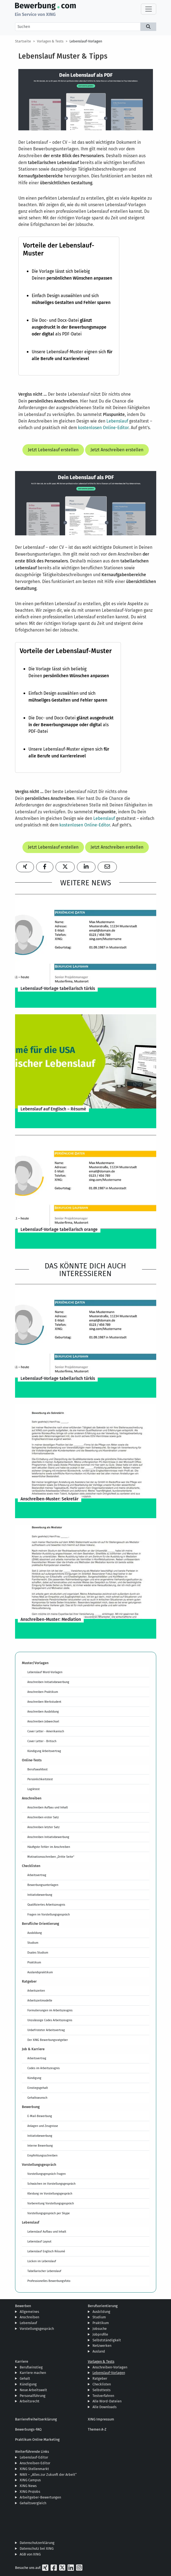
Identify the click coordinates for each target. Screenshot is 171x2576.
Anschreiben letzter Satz (43, 1827)
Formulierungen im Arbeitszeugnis (50, 2010)
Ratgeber (99, 2378)
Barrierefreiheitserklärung (36, 2419)
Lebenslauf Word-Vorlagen (44, 1672)
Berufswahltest (37, 1769)
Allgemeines (29, 2311)
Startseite (23, 41)
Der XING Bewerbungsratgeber (47, 2040)
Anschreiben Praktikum (42, 1692)
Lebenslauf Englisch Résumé (46, 2251)
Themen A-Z (97, 2429)
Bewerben (23, 2305)
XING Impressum (101, 2419)
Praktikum (34, 1962)
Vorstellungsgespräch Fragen (46, 2174)
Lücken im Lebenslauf (41, 2261)
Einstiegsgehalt (37, 2088)
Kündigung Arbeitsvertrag (44, 1751)
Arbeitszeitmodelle (39, 2000)
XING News (28, 2485)
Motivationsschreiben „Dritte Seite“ (50, 1856)
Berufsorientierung (103, 2305)
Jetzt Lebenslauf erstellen (53, 450)
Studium (32, 1942)
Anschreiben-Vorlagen (109, 2367)
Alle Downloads (104, 2407)
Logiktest (33, 1789)
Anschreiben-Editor (35, 2463)
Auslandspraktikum (40, 1972)
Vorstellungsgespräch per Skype (48, 2213)
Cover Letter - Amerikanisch (45, 1731)
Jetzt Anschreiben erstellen (117, 450)
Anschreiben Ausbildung (43, 1711)
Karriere (21, 2361)
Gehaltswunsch (37, 2097)
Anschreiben (29, 2317)
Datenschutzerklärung (37, 2542)
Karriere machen (33, 2372)
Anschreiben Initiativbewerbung (48, 1682)
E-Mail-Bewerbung (39, 2116)
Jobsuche (99, 2328)
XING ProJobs (30, 2491)
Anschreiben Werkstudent (44, 1701)
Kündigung (34, 2078)
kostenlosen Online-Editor (103, 427)
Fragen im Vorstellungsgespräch (48, 1914)
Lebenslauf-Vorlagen (85, 41)
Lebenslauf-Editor (34, 2457)
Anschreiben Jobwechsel (43, 1721)
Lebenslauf (117, 421)
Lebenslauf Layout (39, 2241)
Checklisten (101, 2384)
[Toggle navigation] (148, 9)
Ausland (98, 2351)
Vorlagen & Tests (50, 41)
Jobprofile (100, 2334)
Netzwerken (101, 2345)
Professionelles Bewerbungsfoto (48, 2281)
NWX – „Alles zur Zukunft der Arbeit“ (48, 2474)
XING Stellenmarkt (34, 2468)
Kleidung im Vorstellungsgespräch (49, 2193)
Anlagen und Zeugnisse (42, 2126)
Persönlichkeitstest (40, 1779)
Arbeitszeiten (36, 1990)
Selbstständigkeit (106, 2340)
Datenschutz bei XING (37, 2548)
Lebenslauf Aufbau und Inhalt (46, 2231)
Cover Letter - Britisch (41, 1741)
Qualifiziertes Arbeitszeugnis (46, 1904)
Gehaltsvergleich (33, 2503)
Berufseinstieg (31, 2367)
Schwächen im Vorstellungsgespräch (51, 2183)
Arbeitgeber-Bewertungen (40, 2497)
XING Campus (30, 2480)
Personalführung (32, 2395)
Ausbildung (34, 1933)
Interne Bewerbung (40, 2145)
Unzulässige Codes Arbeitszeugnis (49, 2020)
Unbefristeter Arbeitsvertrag (46, 2030)
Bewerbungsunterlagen (42, 1885)
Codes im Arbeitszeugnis (43, 2068)
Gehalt (25, 2378)
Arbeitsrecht (29, 2401)
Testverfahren (103, 2395)
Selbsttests (101, 2390)
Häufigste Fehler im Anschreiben (48, 1847)
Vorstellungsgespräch (37, 2328)
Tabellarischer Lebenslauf (44, 2271)
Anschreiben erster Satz (43, 1817)
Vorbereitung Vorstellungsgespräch (50, 2203)
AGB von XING (30, 2554)
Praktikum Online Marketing (37, 2439)
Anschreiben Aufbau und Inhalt (47, 1807)
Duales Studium (37, 1952)
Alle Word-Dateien (106, 2401)
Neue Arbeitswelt (33, 2390)
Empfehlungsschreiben (42, 2155)
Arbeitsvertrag (36, 1875)
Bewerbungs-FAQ (28, 2429)
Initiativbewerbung (39, 1894)
